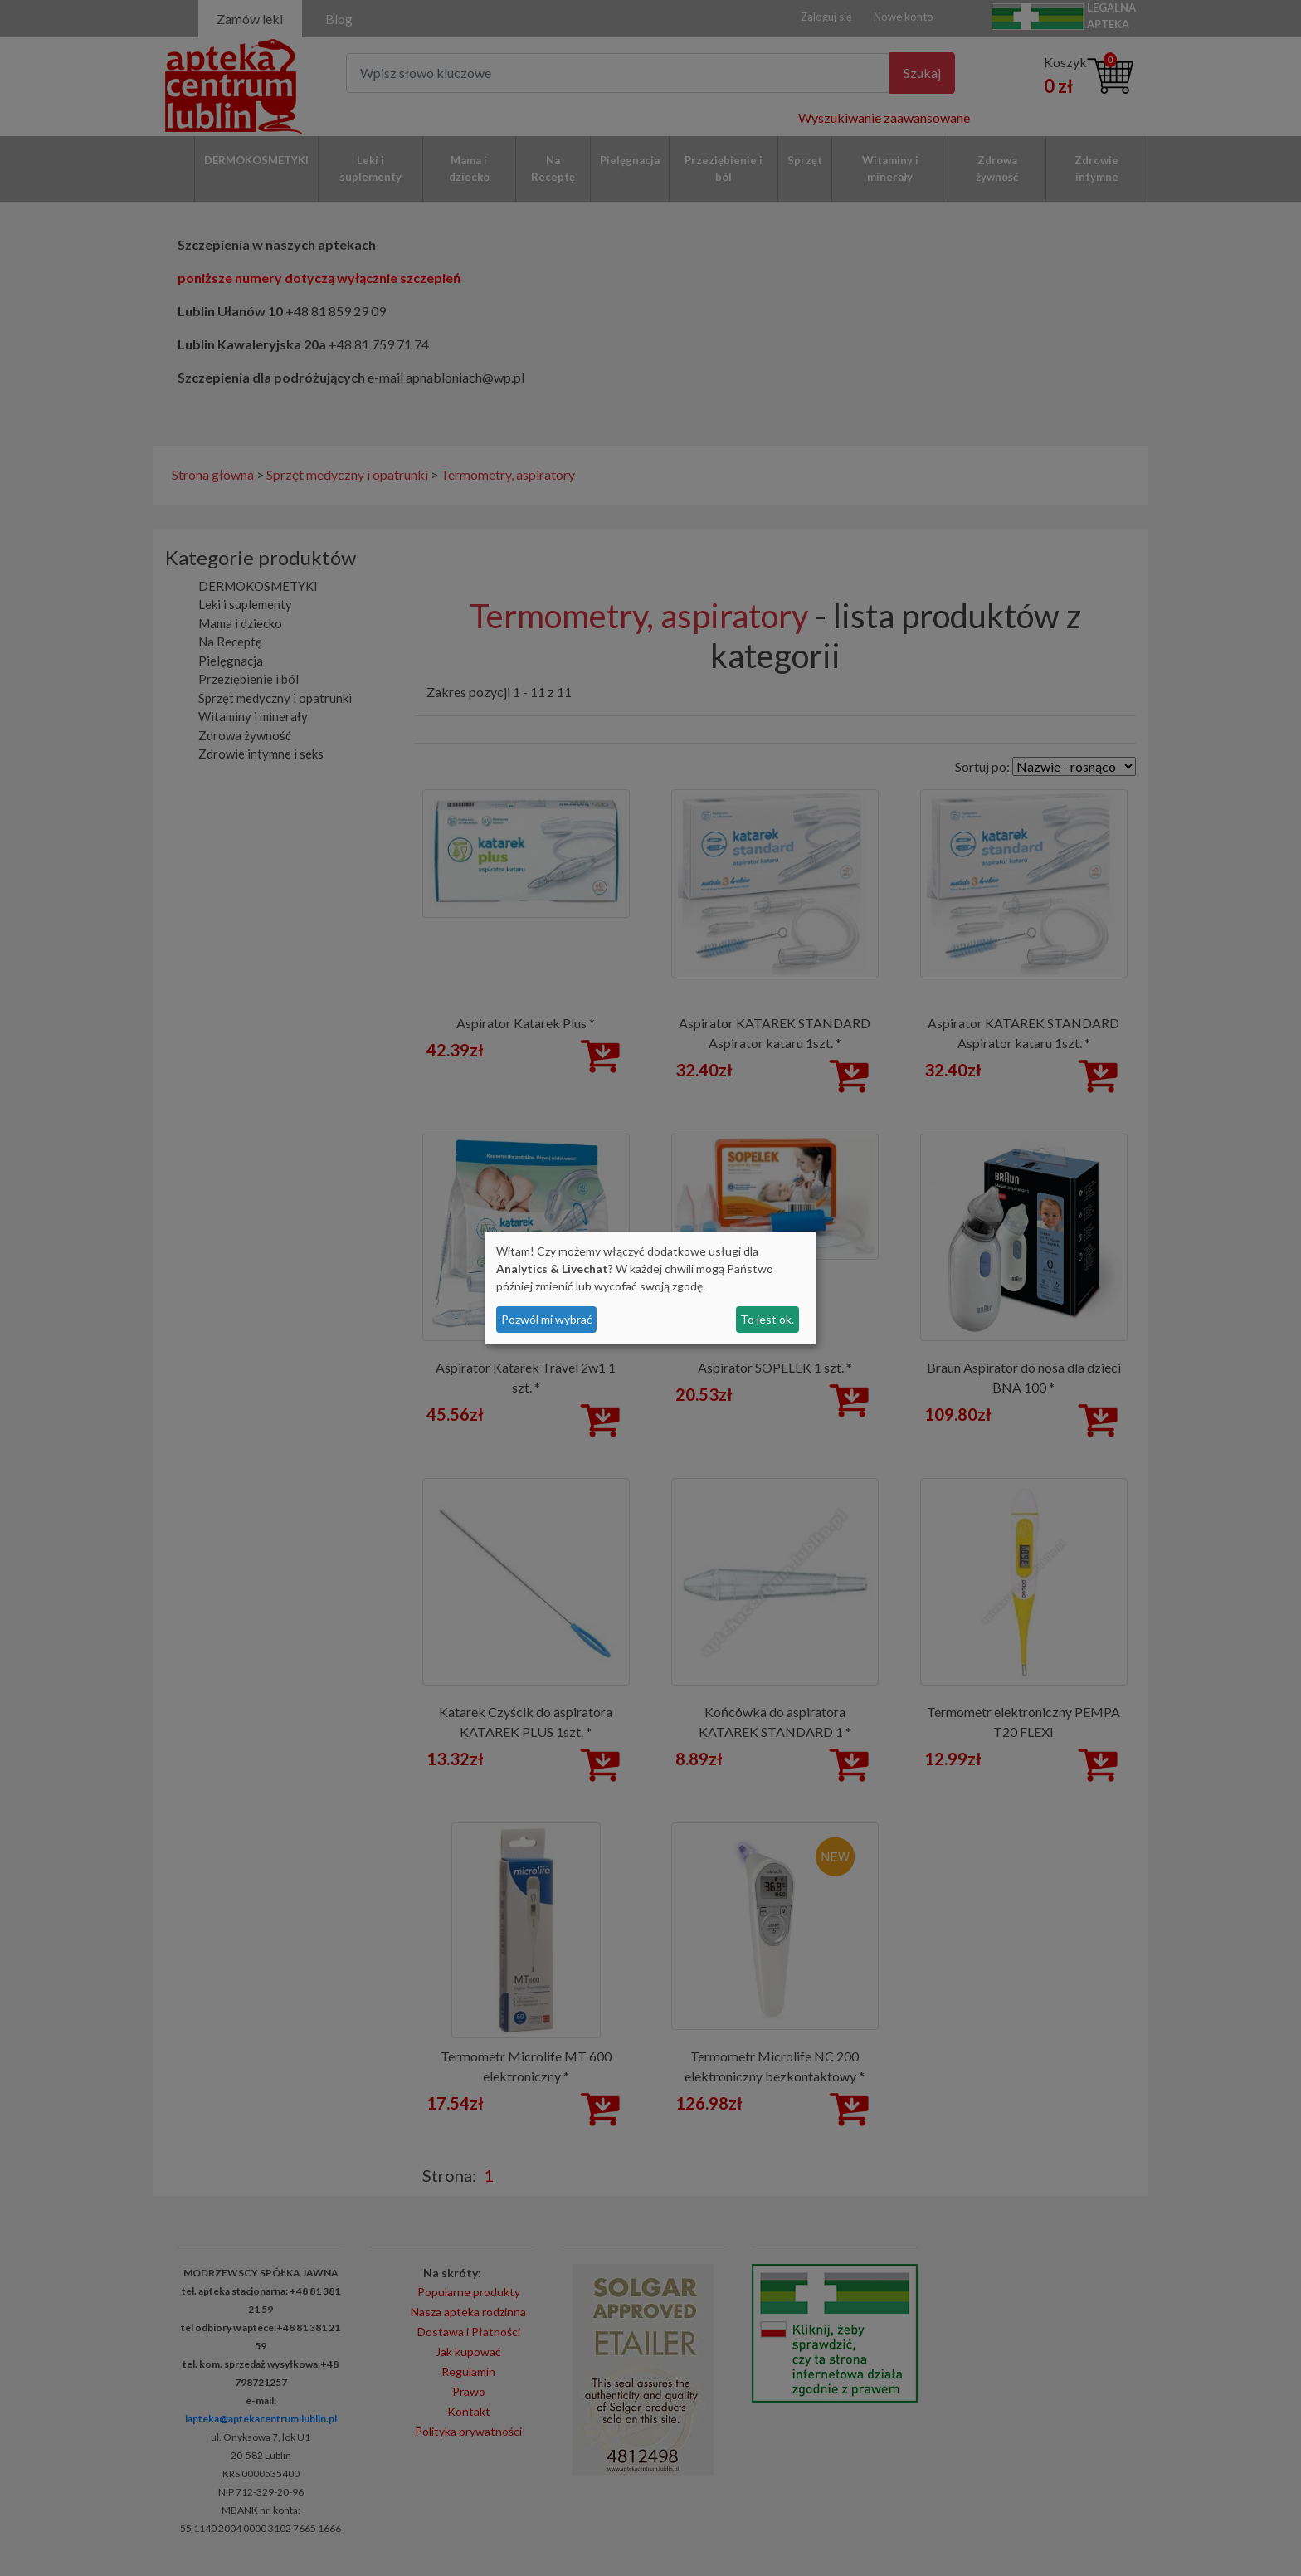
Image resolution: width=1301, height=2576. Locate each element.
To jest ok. (767, 1319)
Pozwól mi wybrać (546, 1319)
